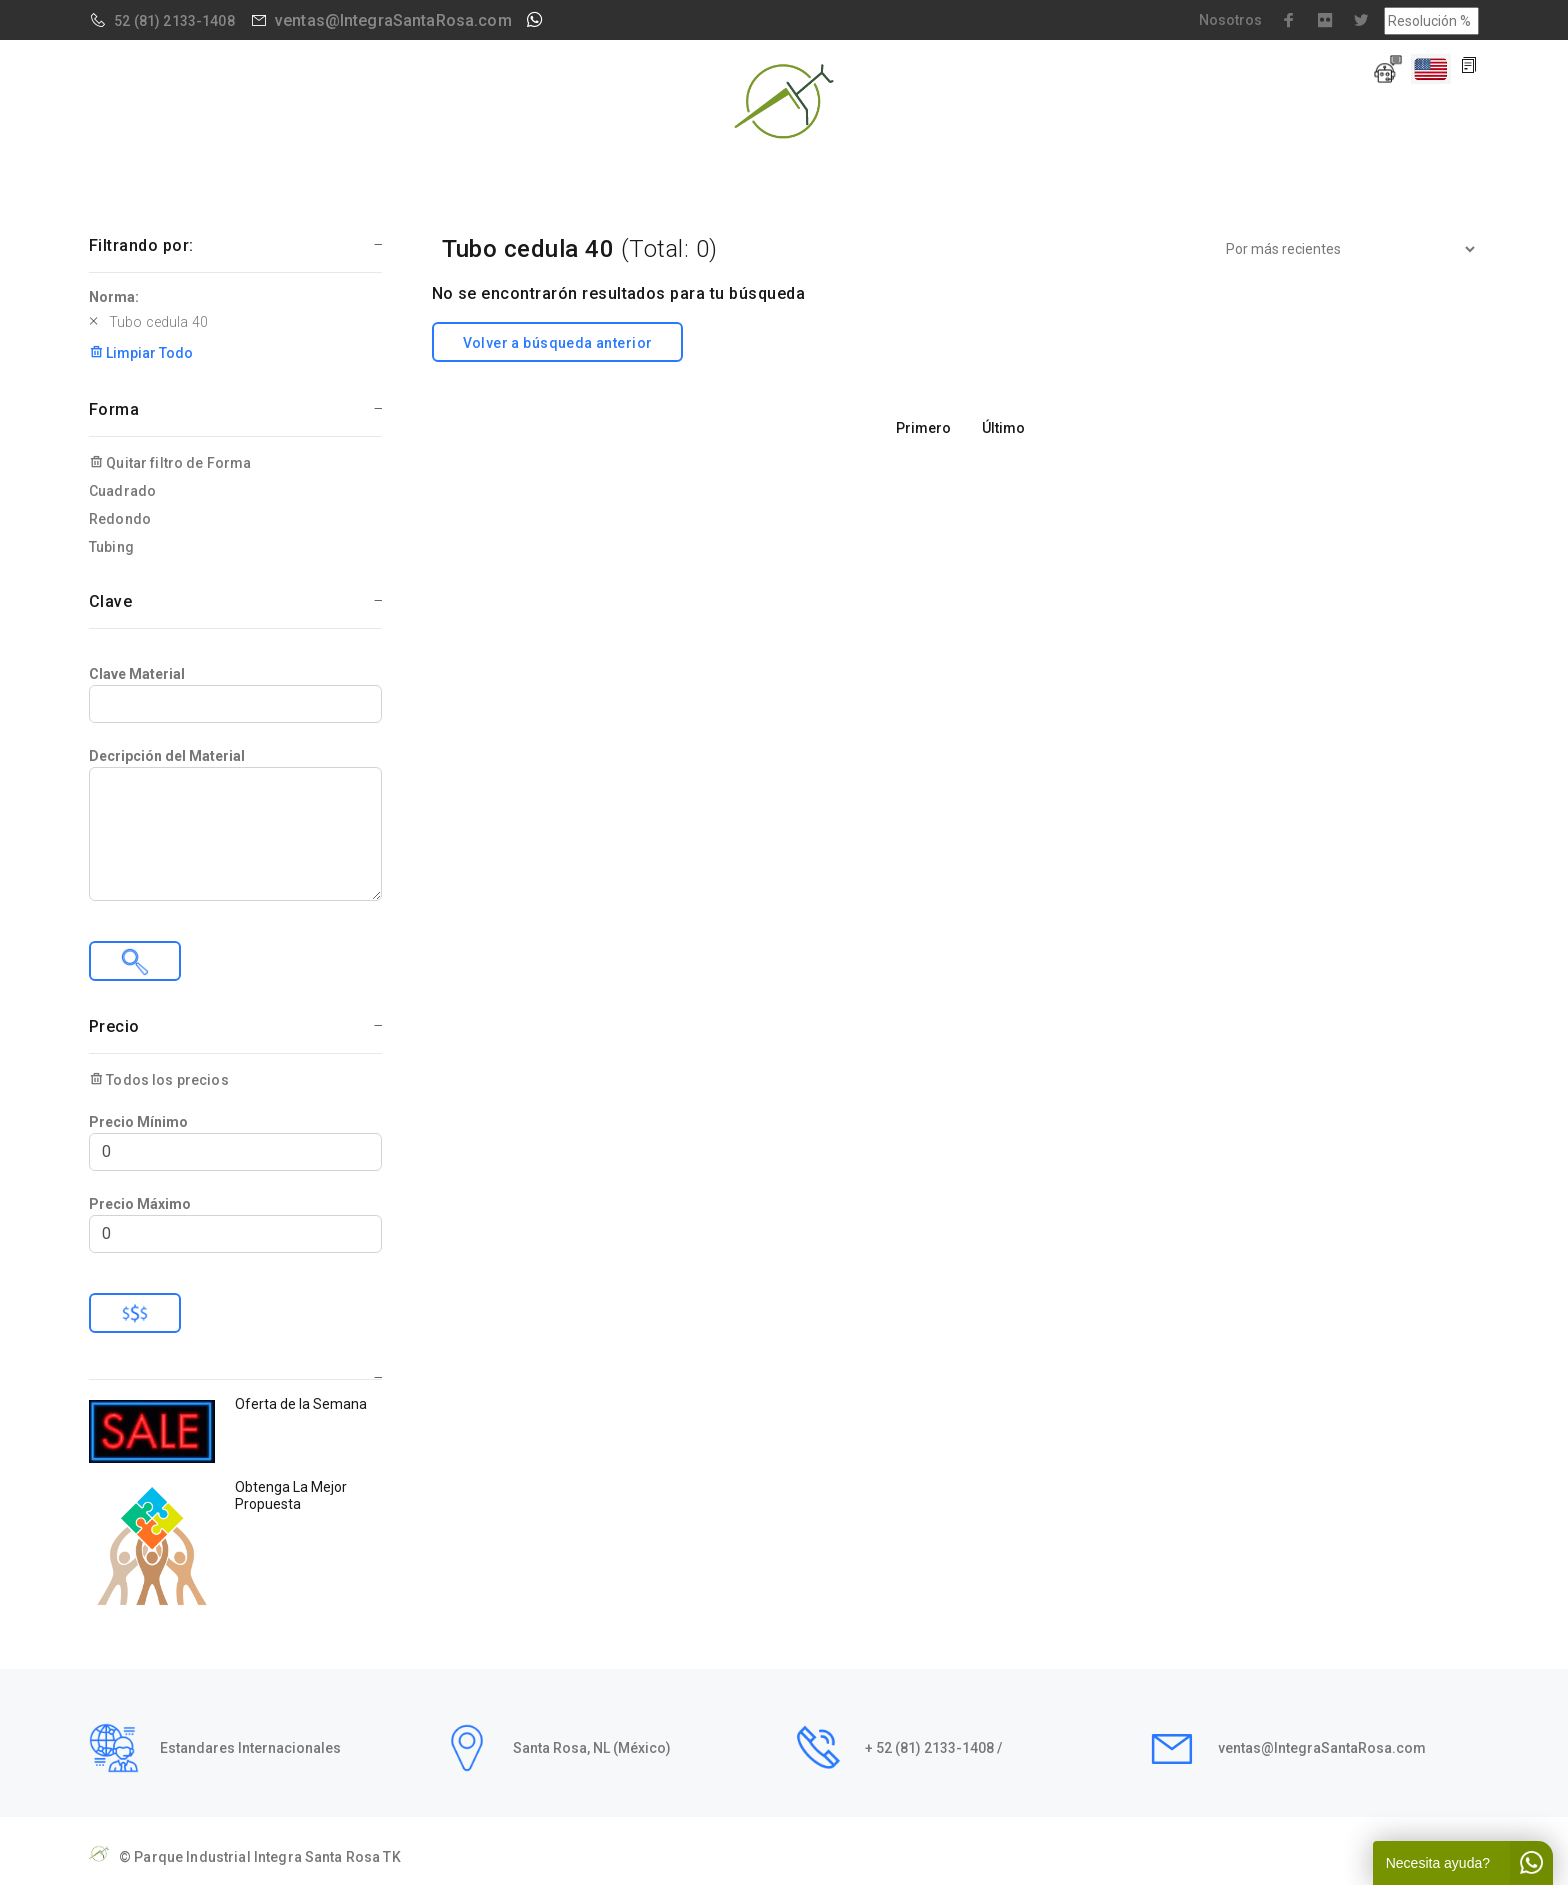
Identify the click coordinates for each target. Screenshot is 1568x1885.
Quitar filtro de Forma (170, 463)
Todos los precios (159, 1080)
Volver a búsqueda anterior (558, 343)
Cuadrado (122, 491)
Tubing (111, 547)
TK (391, 1857)
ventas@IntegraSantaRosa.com (393, 20)
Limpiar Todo (141, 353)
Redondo (120, 519)
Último (1003, 428)
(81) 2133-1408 (184, 21)
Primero (923, 428)
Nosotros (1230, 20)
